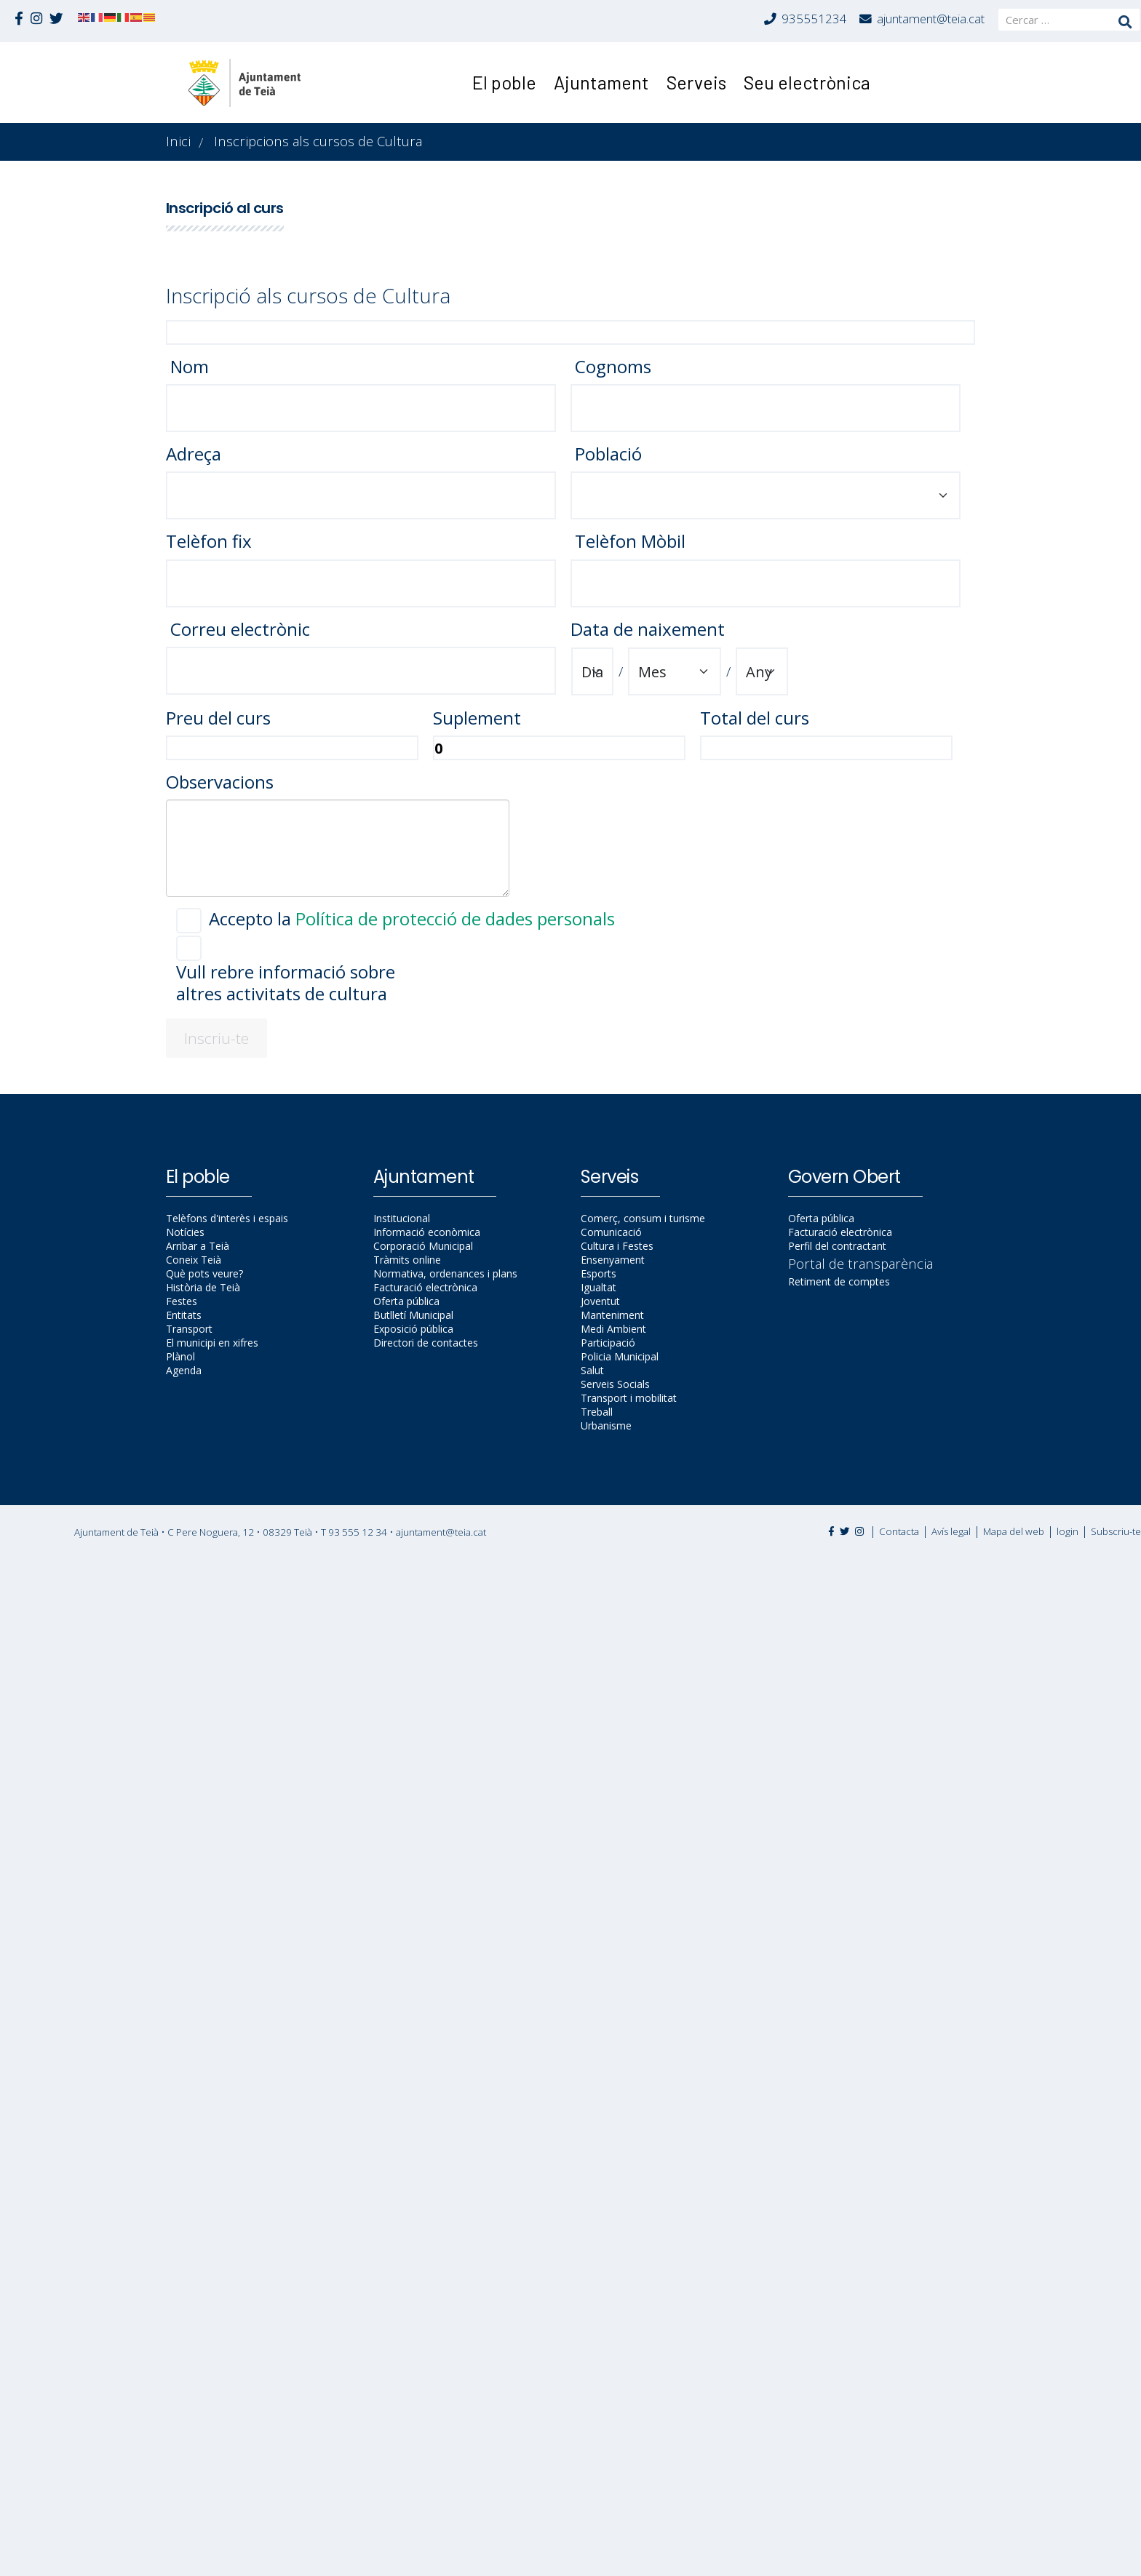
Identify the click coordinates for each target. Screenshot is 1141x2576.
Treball (597, 1412)
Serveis (696, 82)
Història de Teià (203, 1287)
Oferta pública (406, 1301)
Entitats (184, 1315)
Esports (598, 1273)
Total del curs (754, 718)
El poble (504, 82)
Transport (189, 1329)
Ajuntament (601, 82)
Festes (181, 1301)
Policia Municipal (620, 1356)
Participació (608, 1342)
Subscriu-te (1116, 1531)
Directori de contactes (425, 1342)
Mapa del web (1013, 1531)
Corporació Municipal (423, 1246)
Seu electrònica (807, 82)
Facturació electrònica (425, 1287)
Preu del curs (218, 718)
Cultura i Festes (617, 1246)
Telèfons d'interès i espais (227, 1218)
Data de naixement (647, 629)
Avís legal (951, 1531)
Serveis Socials (615, 1384)
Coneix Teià (193, 1260)
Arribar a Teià (197, 1246)
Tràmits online (407, 1260)
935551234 (814, 18)
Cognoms (610, 367)
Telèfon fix (209, 541)
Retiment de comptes (839, 1281)
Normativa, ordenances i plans (445, 1273)
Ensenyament (613, 1260)
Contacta (899, 1531)
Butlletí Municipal (413, 1315)
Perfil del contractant (837, 1246)
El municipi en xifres (212, 1342)
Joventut (600, 1301)
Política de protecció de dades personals (455, 918)
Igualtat (598, 1287)
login (1067, 1531)
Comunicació (611, 1232)
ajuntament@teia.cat (931, 18)
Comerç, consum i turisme (643, 1218)
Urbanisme (606, 1425)
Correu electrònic (238, 629)
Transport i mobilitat (629, 1398)
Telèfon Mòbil (627, 541)
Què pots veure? (204, 1273)
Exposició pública (413, 1329)
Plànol (180, 1356)
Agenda (184, 1370)
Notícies (185, 1232)
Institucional (401, 1218)
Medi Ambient (613, 1329)
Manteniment (612, 1315)
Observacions (220, 782)
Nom (187, 367)
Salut (592, 1370)
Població (606, 454)
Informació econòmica (426, 1232)
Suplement (477, 718)
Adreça (193, 454)
